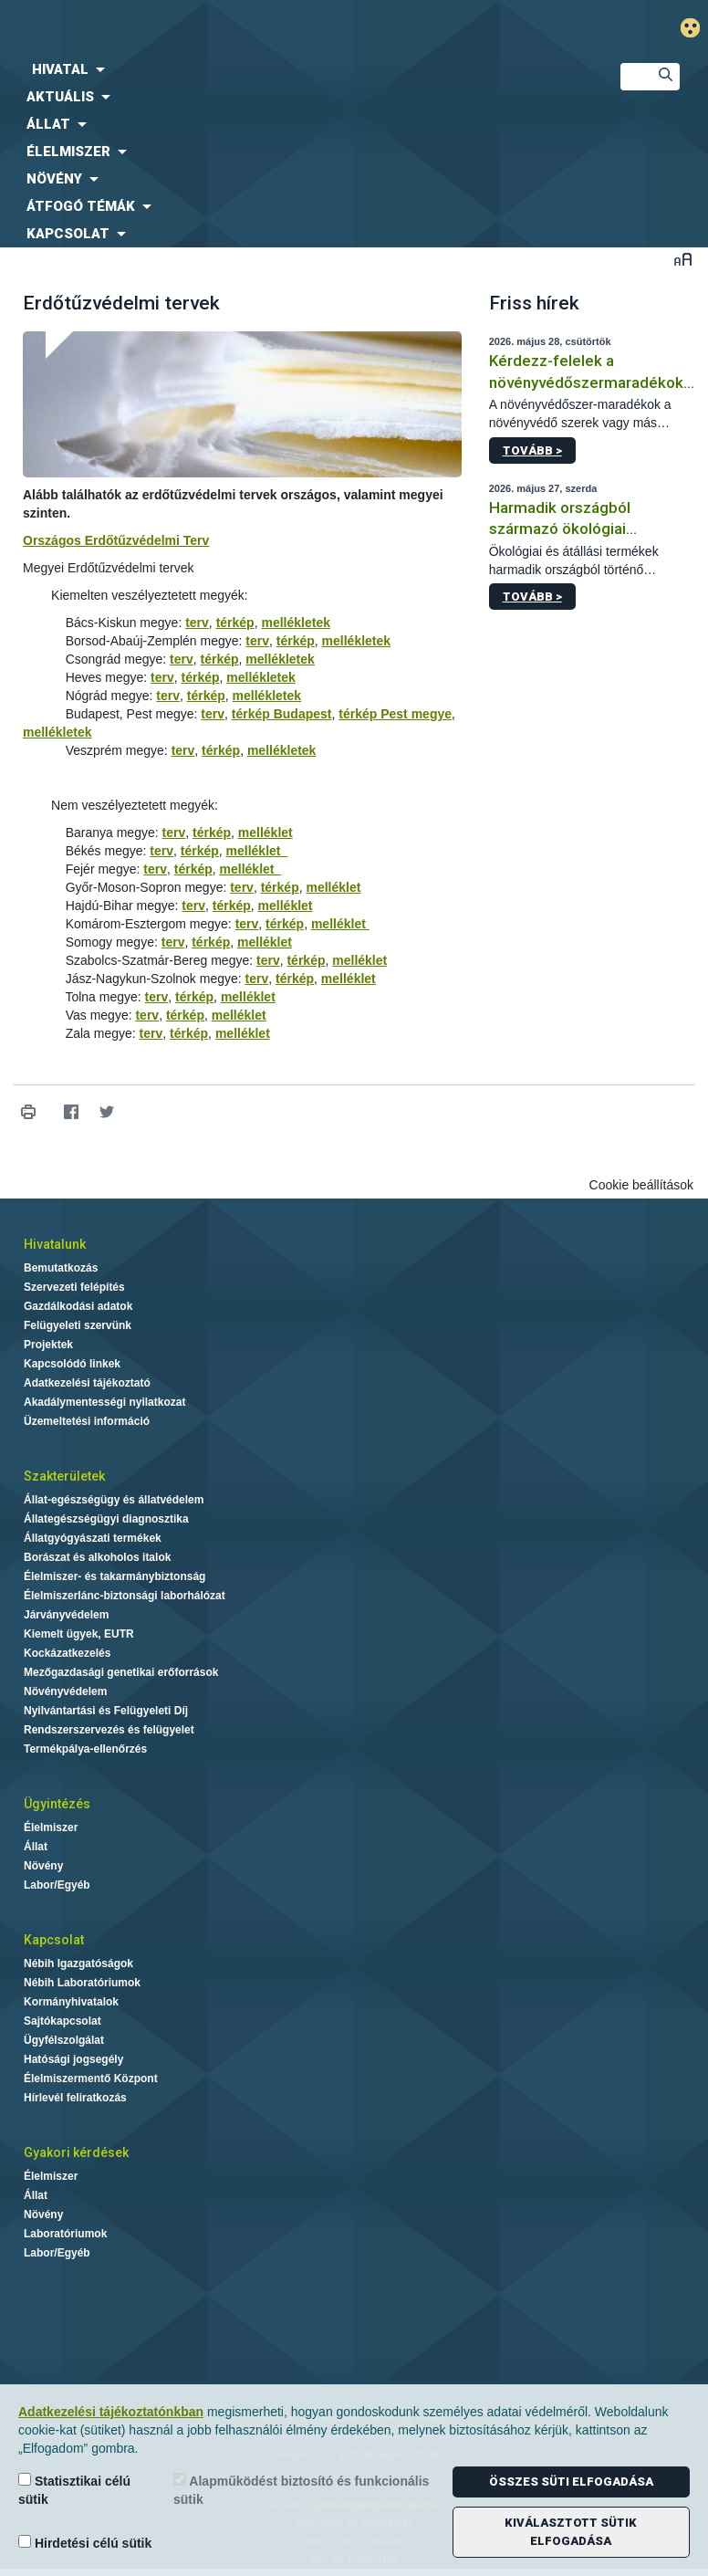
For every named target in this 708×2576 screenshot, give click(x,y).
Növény (43, 1865)
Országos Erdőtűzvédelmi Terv (116, 540)
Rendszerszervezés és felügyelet (109, 1729)
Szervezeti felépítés (74, 1287)
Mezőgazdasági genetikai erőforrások (121, 1672)
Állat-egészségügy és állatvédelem (113, 1499)
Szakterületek (64, 1476)
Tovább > (532, 450)
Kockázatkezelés (67, 1653)
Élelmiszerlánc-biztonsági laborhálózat (124, 1595)
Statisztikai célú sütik (74, 2490)
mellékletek (295, 622)
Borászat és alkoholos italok (97, 1557)
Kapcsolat (54, 1939)
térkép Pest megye (395, 714)
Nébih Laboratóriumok (82, 1982)
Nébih (236, 28)
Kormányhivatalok (71, 2001)
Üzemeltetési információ (87, 1421)
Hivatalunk (55, 1244)
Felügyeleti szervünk (77, 1325)
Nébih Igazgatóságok (78, 1963)
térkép (235, 622)
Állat (35, 1846)
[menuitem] (295, 69)
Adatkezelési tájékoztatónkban (110, 2411)
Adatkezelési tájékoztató (87, 1383)
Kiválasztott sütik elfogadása (571, 2532)
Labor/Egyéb (57, 1885)
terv (197, 622)
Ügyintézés (57, 1803)
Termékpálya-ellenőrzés (85, 1749)
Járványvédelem (66, 1614)
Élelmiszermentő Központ (91, 2078)
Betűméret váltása (683, 258)
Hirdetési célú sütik (84, 2542)
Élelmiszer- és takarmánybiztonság (114, 1576)
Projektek (48, 1344)
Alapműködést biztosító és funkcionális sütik (301, 2490)
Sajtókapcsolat (62, 2021)
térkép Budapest (282, 714)
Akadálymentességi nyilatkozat (104, 1402)
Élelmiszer (51, 1827)
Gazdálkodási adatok (78, 1306)
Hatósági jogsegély (73, 2059)
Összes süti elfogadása (571, 2481)
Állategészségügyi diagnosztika (106, 1519)
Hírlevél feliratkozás (75, 2097)
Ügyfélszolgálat (64, 2040)
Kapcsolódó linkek (72, 1363)
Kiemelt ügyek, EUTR (79, 1634)
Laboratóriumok (65, 2233)
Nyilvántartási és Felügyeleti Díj (106, 1710)
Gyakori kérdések (76, 2152)
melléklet (265, 832)
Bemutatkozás (61, 1268)
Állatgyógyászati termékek (92, 1538)
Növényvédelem (65, 1691)
